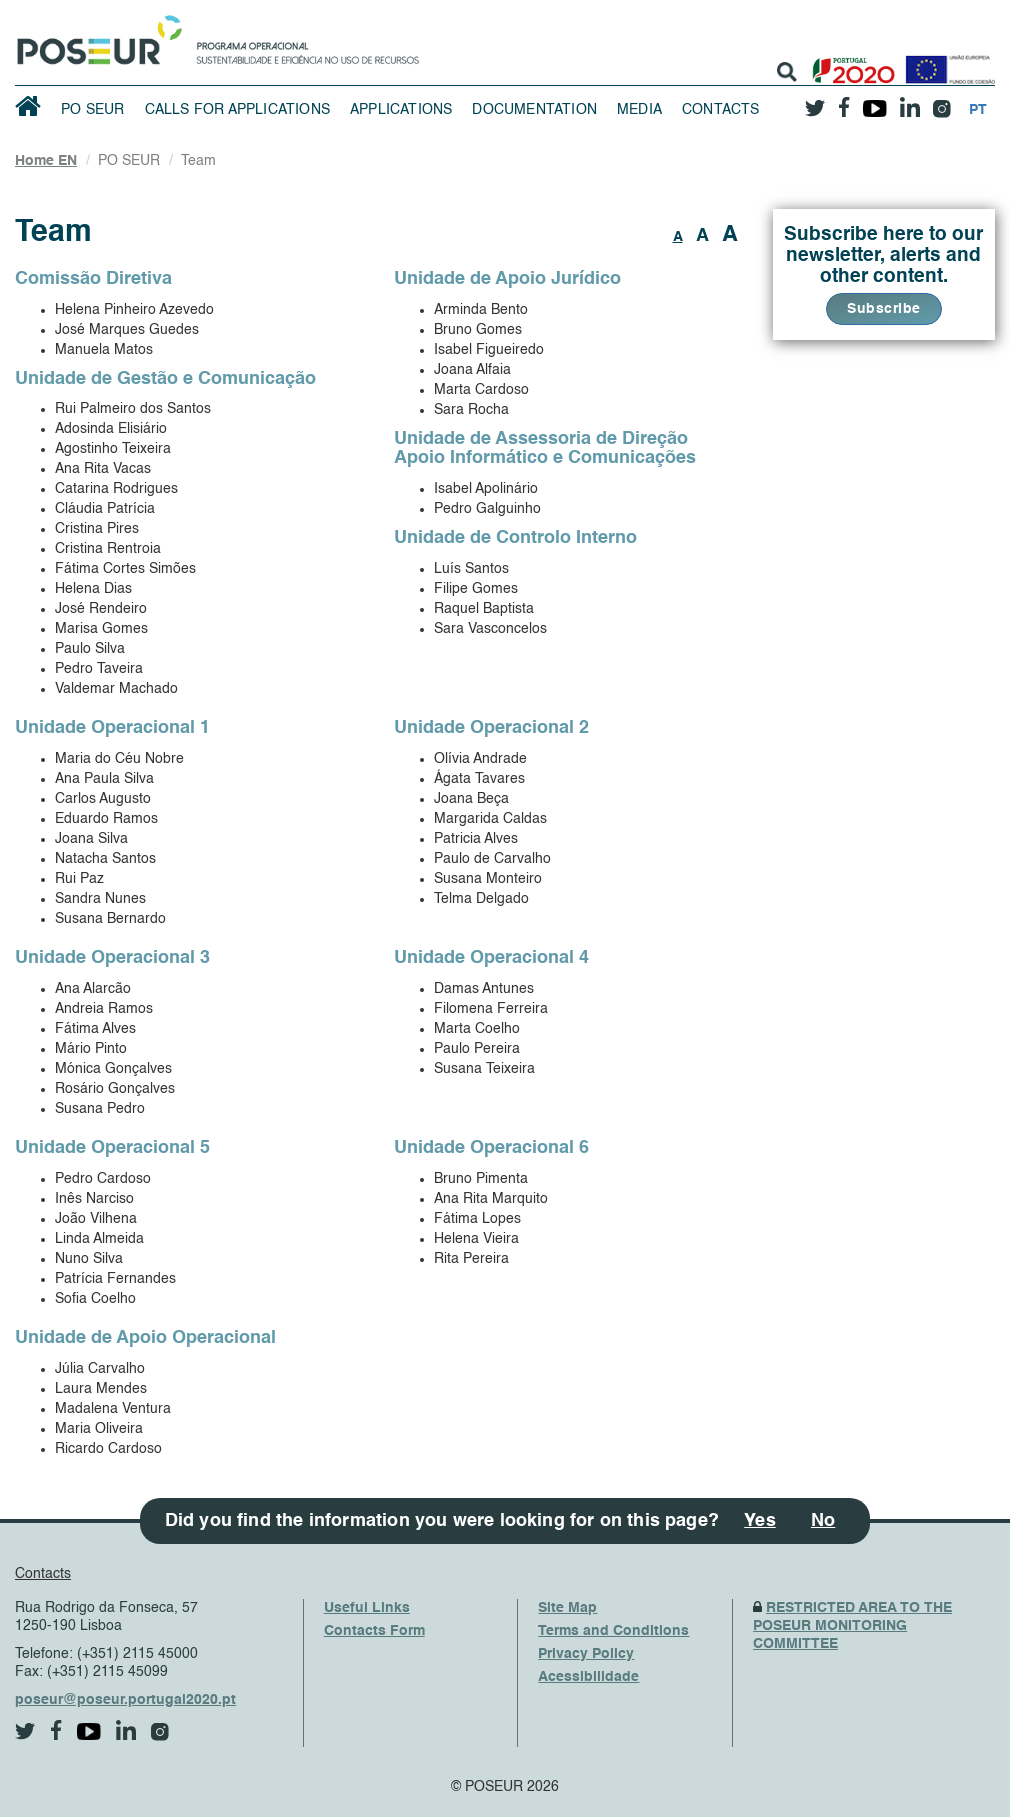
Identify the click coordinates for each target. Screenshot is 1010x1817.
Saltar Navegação (481, 10)
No (823, 1521)
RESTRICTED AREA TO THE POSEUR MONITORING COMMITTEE (852, 1626)
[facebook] (844, 101)
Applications (401, 110)
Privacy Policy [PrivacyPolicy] (586, 1654)
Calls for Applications (237, 110)
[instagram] (941, 101)
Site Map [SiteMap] (567, 1608)
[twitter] (815, 101)
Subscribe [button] (884, 309)
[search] (787, 72)
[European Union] (946, 62)
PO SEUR (92, 110)
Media (639, 110)
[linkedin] (909, 101)
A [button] (678, 237)
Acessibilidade (588, 1677)
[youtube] (874, 101)
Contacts (721, 110)
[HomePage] (96, 35)
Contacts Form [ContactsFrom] (374, 1631)
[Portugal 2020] (849, 62)
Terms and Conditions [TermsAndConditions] (613, 1631)
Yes (760, 1521)
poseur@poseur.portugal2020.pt (125, 1700)
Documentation (534, 110)
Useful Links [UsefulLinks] (367, 1608)
